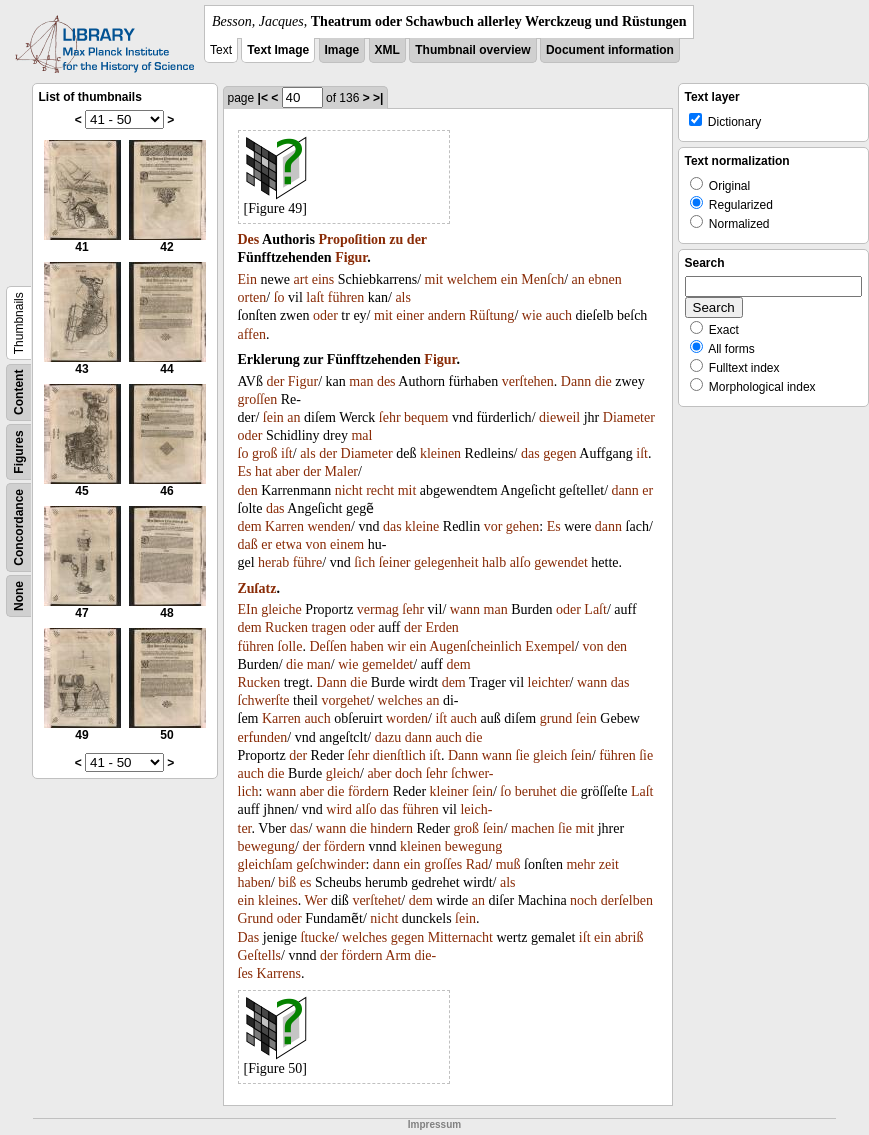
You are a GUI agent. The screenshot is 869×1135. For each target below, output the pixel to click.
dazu (388, 737)
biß (287, 882)
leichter (549, 682)
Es (245, 471)
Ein (247, 279)
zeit (609, 864)
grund (556, 718)
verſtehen (528, 381)
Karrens (279, 973)
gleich (550, 755)
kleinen (440, 453)
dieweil (559, 417)
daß (248, 544)
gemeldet (387, 664)
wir (396, 646)
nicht (349, 490)
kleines (278, 900)
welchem (472, 279)
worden (407, 718)
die (603, 381)
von (316, 544)
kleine (422, 526)
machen (533, 828)
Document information (610, 50)
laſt (315, 297)
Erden (441, 627)
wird (339, 809)
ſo (279, 297)
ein (509, 279)
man (361, 381)
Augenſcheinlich (475, 646)
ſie (523, 755)
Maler (341, 471)
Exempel (550, 646)
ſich (364, 562)
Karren (284, 526)
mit (434, 279)
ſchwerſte (264, 700)
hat (263, 471)
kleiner (449, 791)
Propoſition (351, 239)
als (403, 297)
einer (410, 315)
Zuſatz (257, 588)
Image (342, 50)
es (306, 882)
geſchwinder (330, 864)
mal (361, 435)
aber (288, 471)
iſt (287, 453)
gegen (559, 453)
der (417, 239)
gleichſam (265, 864)
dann (625, 490)
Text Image (278, 50)
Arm (398, 955)
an (578, 279)
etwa (289, 544)
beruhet (536, 791)
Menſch (542, 279)
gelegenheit (446, 562)
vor (493, 526)
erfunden (263, 737)
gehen (522, 526)
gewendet (561, 562)
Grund (256, 918)
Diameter (629, 417)
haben (366, 646)
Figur (351, 257)
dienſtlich (399, 755)
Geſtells (260, 955)
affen (252, 334)
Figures (19, 451)
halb (494, 562)
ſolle (290, 646)
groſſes (443, 864)
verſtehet (376, 900)
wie (532, 315)
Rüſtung (491, 315)
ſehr (390, 417)
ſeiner (395, 562)
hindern (391, 828)
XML (387, 50)
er (647, 490)
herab (273, 562)
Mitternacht (460, 937)
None (19, 596)
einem (347, 544)
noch (583, 900)
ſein (273, 417)
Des (249, 239)
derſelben (627, 900)
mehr (580, 864)
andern (447, 315)
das (530, 453)
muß (508, 864)
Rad (477, 864)
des (386, 381)
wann (465, 609)
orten (252, 297)
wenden (329, 526)
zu (396, 239)
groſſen (258, 399)
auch (558, 315)
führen (346, 297)
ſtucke (318, 937)
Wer (316, 900)
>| (378, 98)
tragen (328, 627)
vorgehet (345, 700)
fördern (368, 791)
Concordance (19, 527)
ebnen (604, 279)
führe (308, 562)
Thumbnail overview (472, 50)
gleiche (281, 609)
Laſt (595, 609)
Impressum (434, 1124)
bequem (426, 417)
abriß (629, 937)
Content (19, 392)
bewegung (267, 846)
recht (380, 490)
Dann (576, 381)
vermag (378, 609)
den (248, 490)
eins (323, 279)
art (301, 279)
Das (249, 937)
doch (408, 773)
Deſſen (327, 646)
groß (265, 453)
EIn (248, 609)
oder (325, 315)
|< (263, 98)
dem (250, 526)
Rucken (286, 627)
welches (400, 700)
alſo (520, 562)
